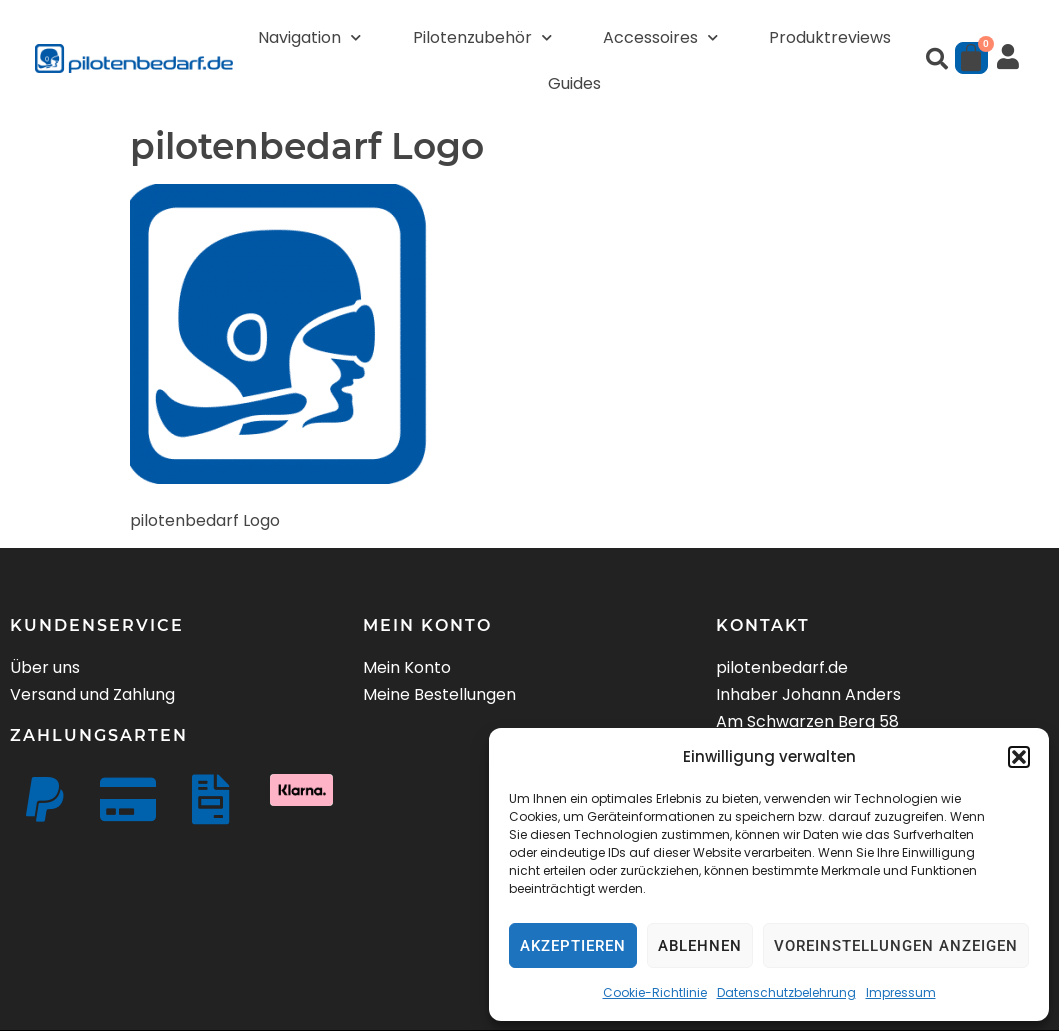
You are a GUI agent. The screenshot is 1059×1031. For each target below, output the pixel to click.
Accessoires (660, 37)
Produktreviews (830, 37)
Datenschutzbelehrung (786, 992)
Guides (574, 83)
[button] (1019, 757)
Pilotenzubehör (482, 37)
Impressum (901, 992)
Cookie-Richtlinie (655, 992)
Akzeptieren (573, 946)
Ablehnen (700, 946)
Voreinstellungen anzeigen (896, 946)
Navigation (309, 37)
